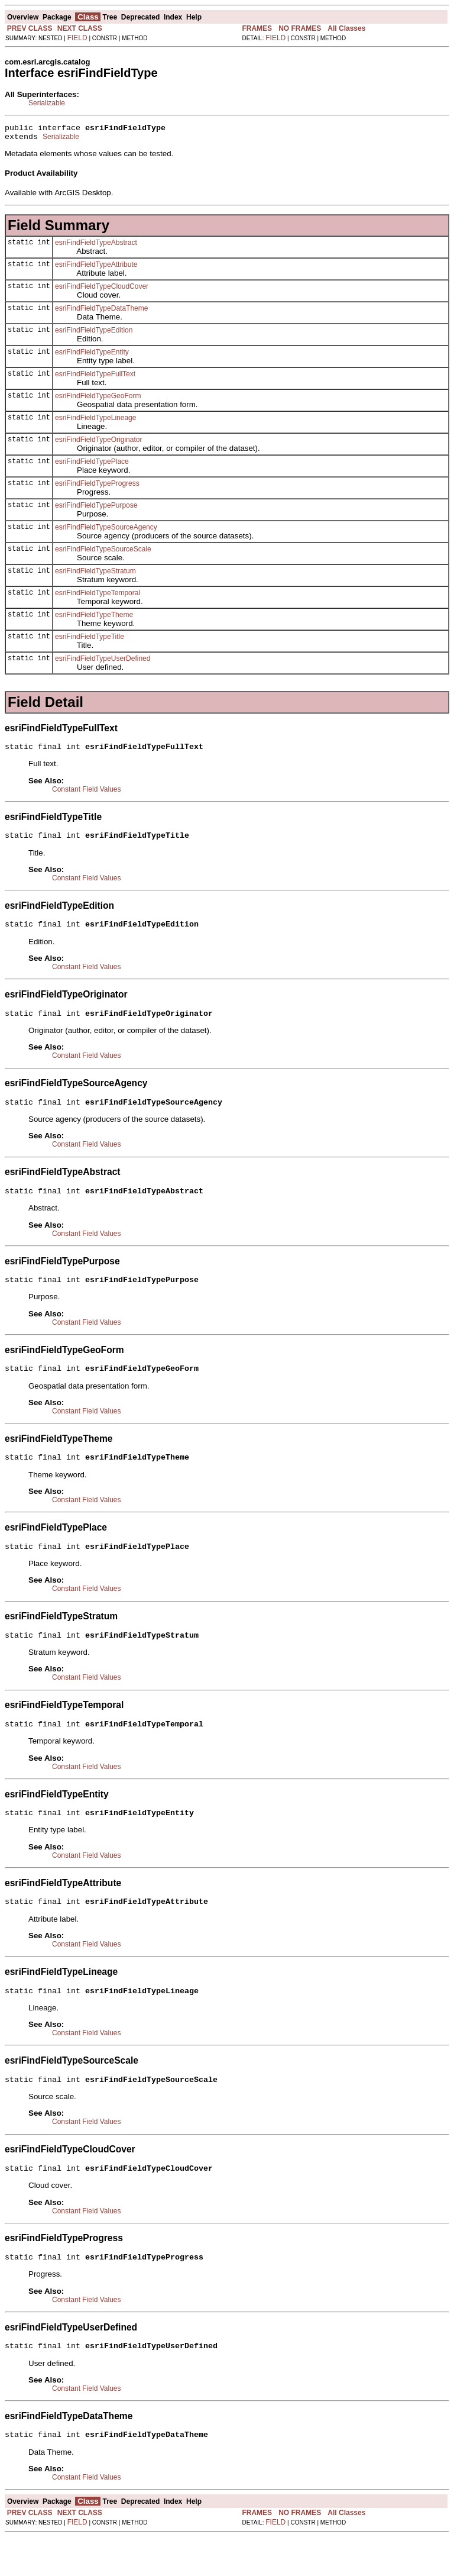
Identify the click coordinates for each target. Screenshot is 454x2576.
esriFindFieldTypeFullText (95, 377)
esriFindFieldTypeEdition (93, 334)
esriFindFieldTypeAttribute (96, 268)
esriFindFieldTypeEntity (92, 355)
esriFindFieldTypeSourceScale (103, 552)
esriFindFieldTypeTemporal (97, 596)
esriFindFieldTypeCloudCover (101, 290)
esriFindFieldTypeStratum (95, 574)
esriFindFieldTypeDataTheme (101, 312)
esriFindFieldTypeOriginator (98, 443)
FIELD (77, 38)
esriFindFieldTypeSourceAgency (106, 531)
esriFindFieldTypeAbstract (96, 246)
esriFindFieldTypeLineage (95, 421)
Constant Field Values (86, 794)
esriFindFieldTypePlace (92, 465)
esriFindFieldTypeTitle (89, 640)
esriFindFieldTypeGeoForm (98, 399)
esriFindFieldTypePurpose (96, 509)
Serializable (46, 103)
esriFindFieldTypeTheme (94, 618)
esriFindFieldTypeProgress (97, 487)
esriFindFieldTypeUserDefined (102, 662)
